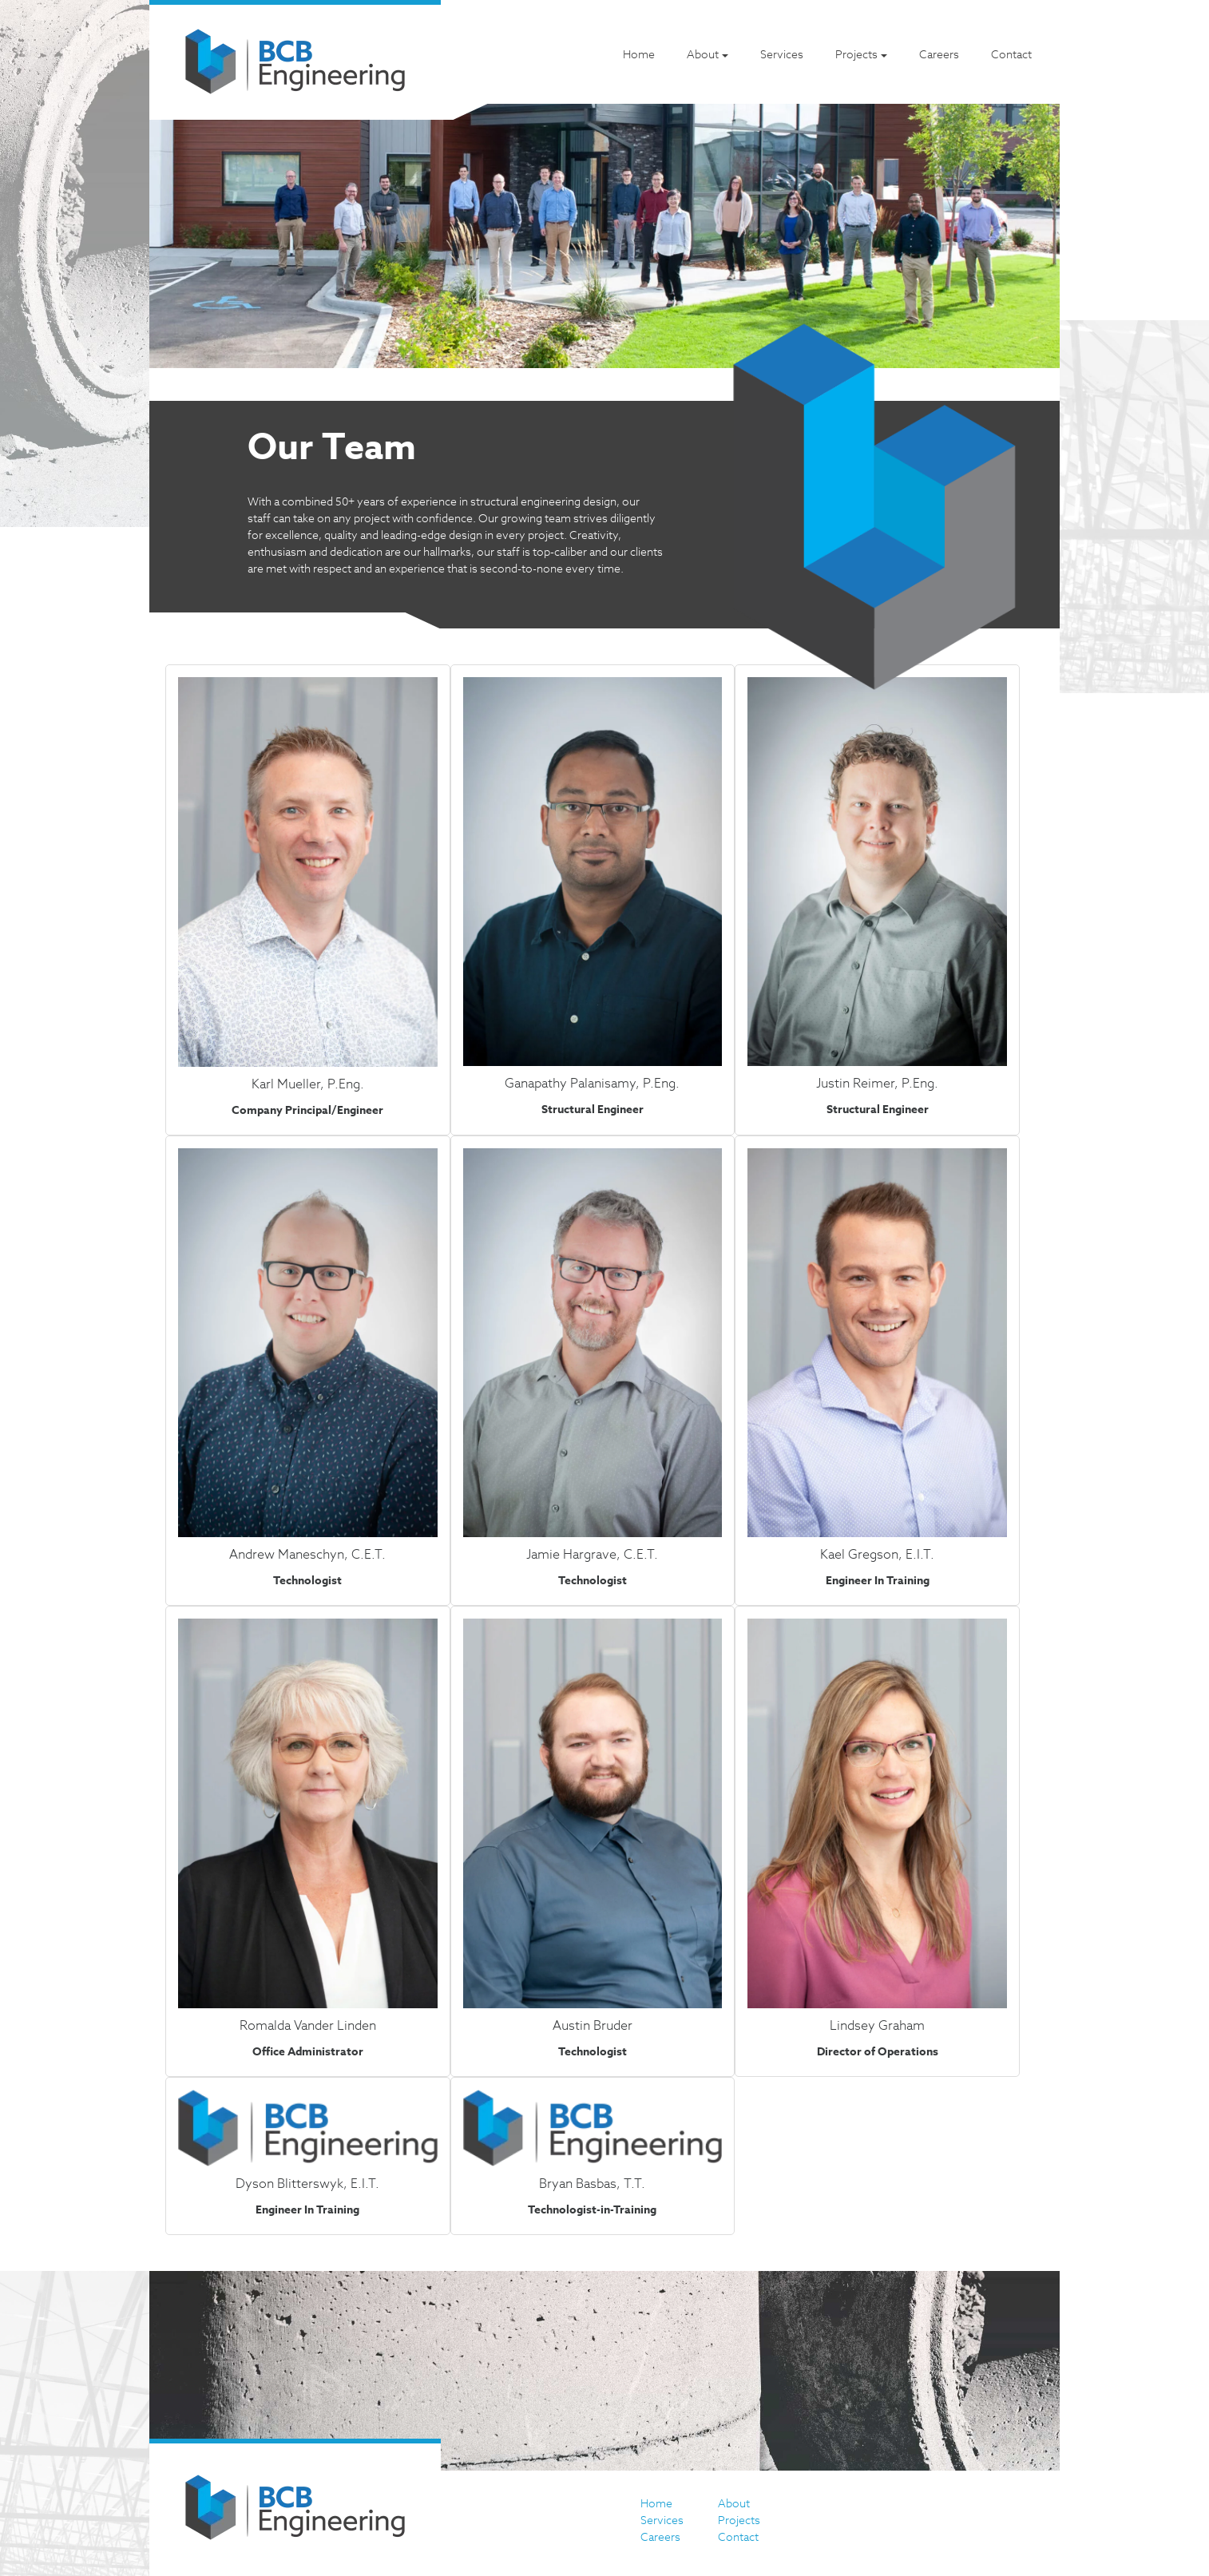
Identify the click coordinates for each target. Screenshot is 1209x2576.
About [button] (703, 53)
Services (781, 53)
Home (639, 53)
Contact (1011, 53)
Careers (939, 53)
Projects (739, 2519)
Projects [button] (856, 53)
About (734, 2503)
